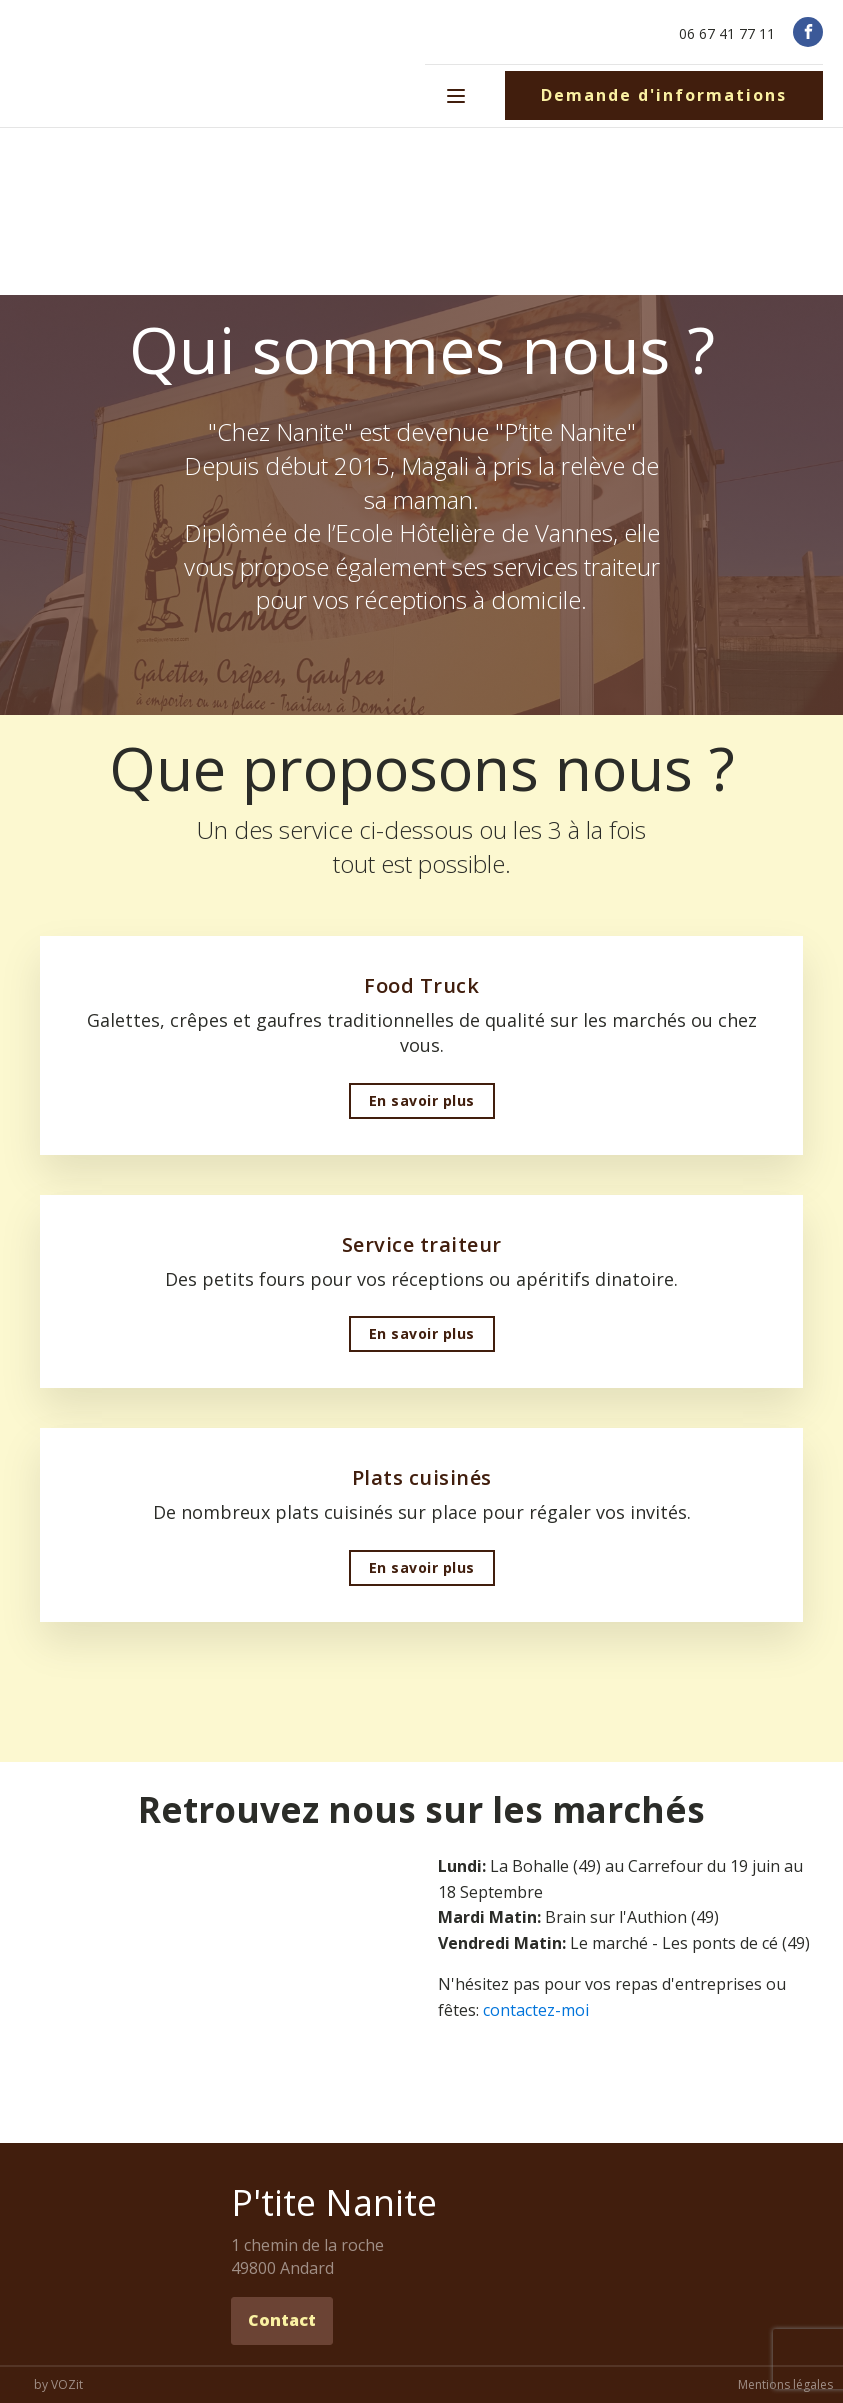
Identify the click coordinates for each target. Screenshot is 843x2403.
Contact (282, 2320)
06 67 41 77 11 (727, 33)
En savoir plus (422, 1100)
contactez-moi (536, 2010)
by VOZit (58, 2385)
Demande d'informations (664, 95)
